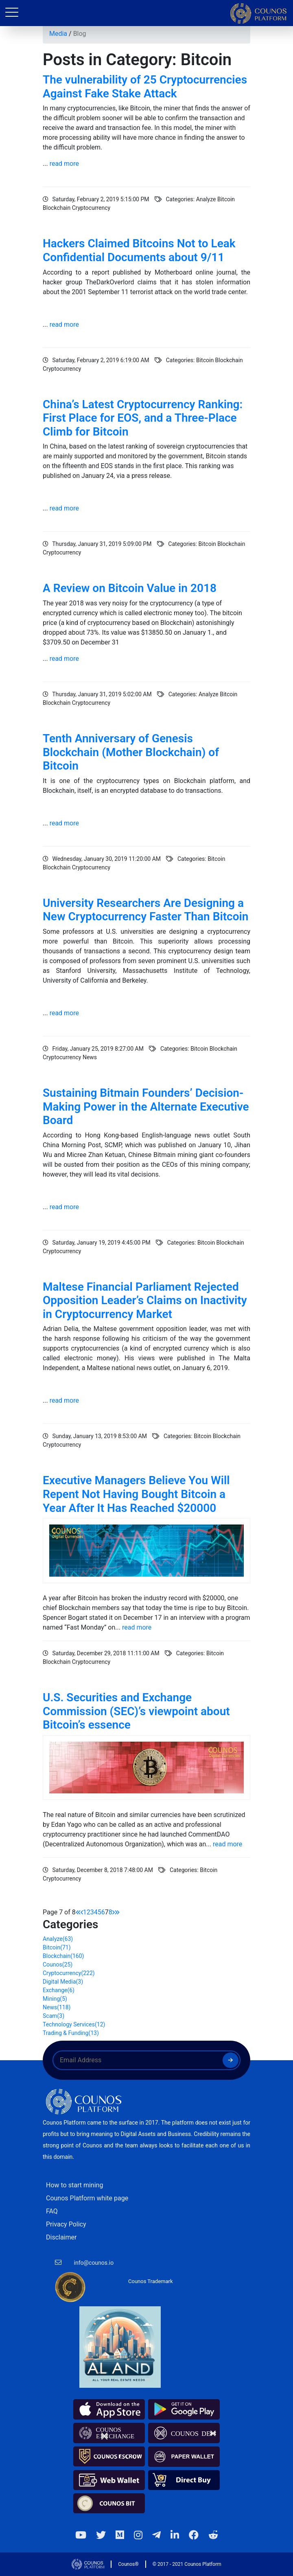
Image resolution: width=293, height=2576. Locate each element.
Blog (79, 33)
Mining (55, 1998)
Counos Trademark (150, 2281)
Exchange (58, 1990)
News (56, 2007)
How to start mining (74, 2185)
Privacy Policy (66, 2224)
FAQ (52, 2211)
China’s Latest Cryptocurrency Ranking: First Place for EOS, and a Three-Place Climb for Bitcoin (143, 418)
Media (58, 33)
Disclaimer (61, 2237)
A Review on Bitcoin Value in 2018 (129, 588)
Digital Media (63, 1981)
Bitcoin (57, 1947)
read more (64, 163)
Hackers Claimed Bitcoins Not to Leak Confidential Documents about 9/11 (139, 250)
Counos (57, 1964)
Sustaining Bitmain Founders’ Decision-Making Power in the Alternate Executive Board (146, 1106)
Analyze (58, 1939)
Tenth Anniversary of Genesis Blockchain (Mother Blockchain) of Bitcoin (131, 752)
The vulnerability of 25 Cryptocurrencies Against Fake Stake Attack (145, 86)
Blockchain (63, 1956)
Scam (53, 2016)
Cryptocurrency (69, 1973)
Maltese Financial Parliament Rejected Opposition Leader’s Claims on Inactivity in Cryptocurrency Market (145, 1300)
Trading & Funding (71, 2033)
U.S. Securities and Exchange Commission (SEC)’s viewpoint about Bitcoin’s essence (136, 1711)
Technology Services (74, 2024)
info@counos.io (94, 2262)
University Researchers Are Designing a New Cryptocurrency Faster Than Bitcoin (145, 910)
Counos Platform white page (87, 2198)
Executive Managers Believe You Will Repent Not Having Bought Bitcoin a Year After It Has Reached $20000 (136, 1494)
